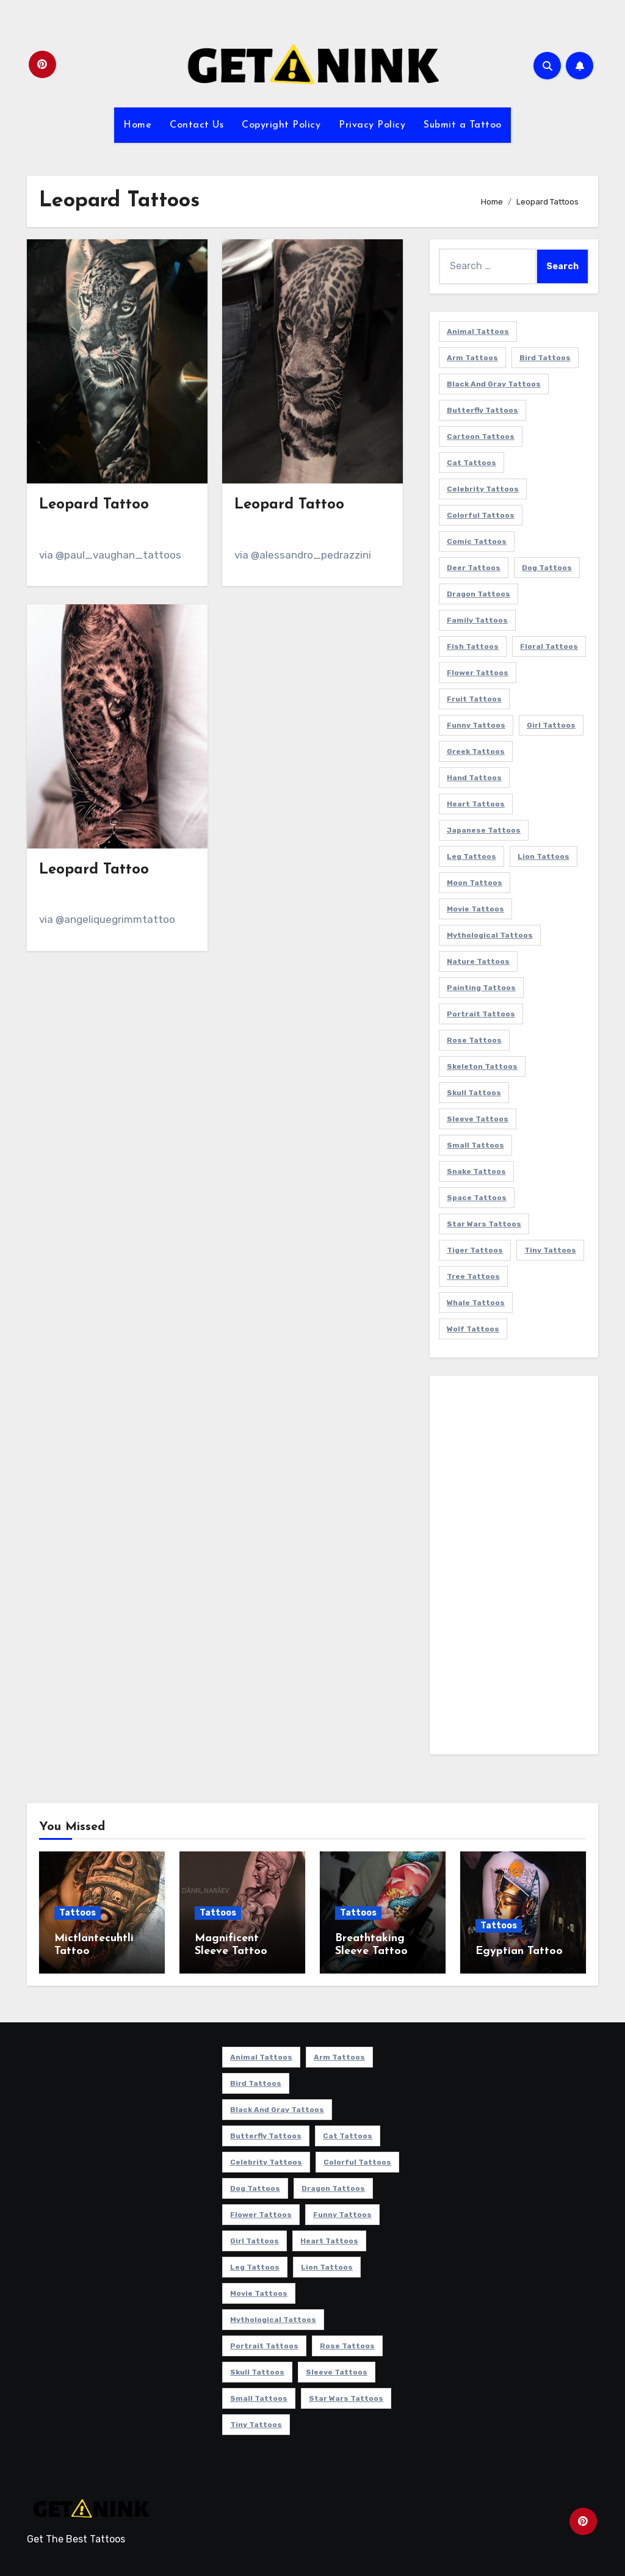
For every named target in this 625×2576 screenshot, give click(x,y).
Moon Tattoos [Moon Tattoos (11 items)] (474, 882)
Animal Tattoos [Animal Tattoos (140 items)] (478, 331)
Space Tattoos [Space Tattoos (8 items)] (477, 1197)
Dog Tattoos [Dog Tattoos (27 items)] (547, 567)
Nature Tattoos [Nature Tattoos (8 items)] (478, 961)
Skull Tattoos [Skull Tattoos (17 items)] (474, 1092)
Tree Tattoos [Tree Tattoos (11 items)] (473, 1276)
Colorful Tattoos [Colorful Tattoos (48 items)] (481, 515)
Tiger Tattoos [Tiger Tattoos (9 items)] (475, 1250)
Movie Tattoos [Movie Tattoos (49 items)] (475, 909)
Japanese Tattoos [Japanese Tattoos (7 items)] (484, 830)
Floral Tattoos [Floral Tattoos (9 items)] (549, 646)
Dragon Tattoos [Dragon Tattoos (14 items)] (478, 594)
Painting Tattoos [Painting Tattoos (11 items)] (481, 987)
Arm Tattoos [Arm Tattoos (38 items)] (472, 357)
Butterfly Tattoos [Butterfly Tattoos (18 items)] (482, 410)
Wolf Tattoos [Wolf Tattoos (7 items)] (473, 1329)
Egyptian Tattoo (519, 1951)
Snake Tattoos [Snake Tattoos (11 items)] (476, 1171)
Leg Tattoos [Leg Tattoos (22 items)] (471, 856)
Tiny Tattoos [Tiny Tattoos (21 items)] (550, 1250)
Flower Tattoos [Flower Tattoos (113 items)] (477, 672)
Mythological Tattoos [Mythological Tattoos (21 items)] (490, 935)
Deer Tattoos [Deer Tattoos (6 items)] (473, 567)
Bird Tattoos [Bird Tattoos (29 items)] (545, 357)
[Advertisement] (516, 1568)
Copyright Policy (281, 125)
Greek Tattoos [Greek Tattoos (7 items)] (476, 751)
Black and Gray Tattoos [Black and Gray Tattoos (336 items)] (494, 384)
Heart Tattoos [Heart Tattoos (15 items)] (476, 804)
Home (137, 125)
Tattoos (77, 1913)
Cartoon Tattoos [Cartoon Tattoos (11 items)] (481, 436)
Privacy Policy (372, 125)
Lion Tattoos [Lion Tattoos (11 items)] (543, 856)
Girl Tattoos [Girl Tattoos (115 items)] (551, 725)
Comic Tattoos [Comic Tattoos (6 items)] (477, 541)
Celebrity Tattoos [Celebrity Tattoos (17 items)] (483, 489)
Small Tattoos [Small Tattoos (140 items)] (475, 1145)
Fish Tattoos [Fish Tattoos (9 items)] (473, 646)
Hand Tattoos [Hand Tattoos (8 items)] (474, 777)
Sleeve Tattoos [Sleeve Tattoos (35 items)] (477, 1119)
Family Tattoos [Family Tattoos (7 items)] (477, 620)
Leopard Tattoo (94, 504)
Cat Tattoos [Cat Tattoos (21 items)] (471, 462)
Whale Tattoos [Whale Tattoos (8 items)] (476, 1302)
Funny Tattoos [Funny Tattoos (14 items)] (476, 725)
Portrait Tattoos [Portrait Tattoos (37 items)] (481, 1014)
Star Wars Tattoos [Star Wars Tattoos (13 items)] (484, 1224)
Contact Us (196, 125)
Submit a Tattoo (463, 125)
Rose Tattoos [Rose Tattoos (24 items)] (474, 1040)
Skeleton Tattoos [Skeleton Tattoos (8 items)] (482, 1066)
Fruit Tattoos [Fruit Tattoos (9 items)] (474, 699)
